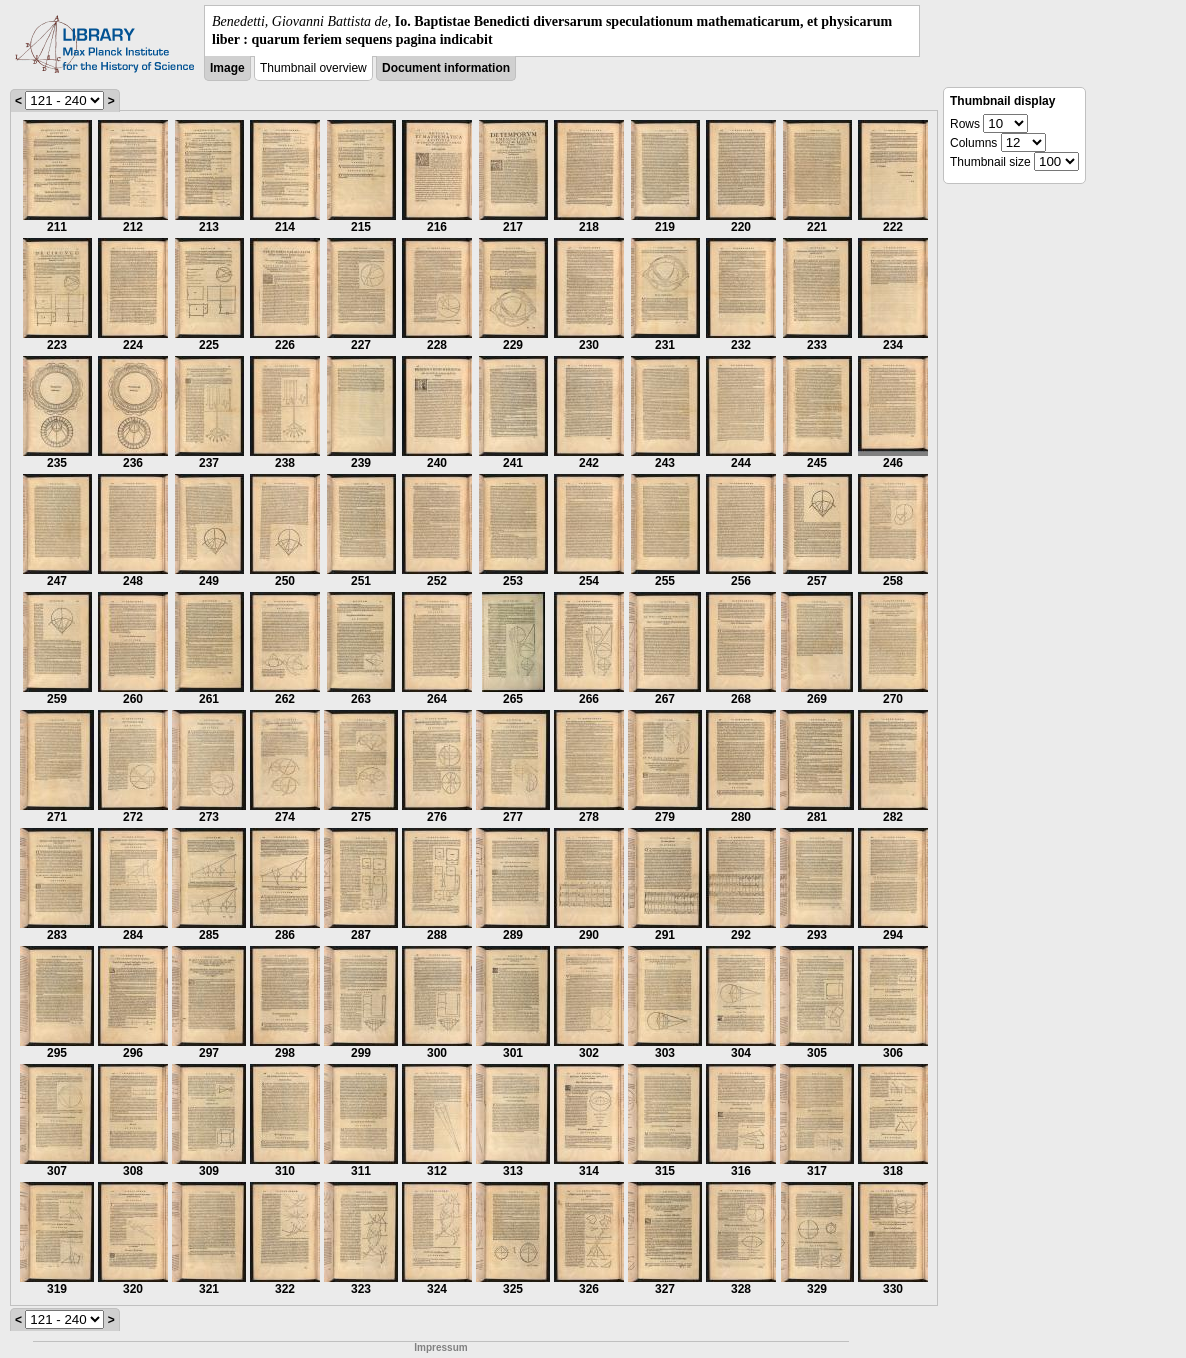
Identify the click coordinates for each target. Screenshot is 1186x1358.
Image (227, 68)
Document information (446, 68)
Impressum (440, 1347)
